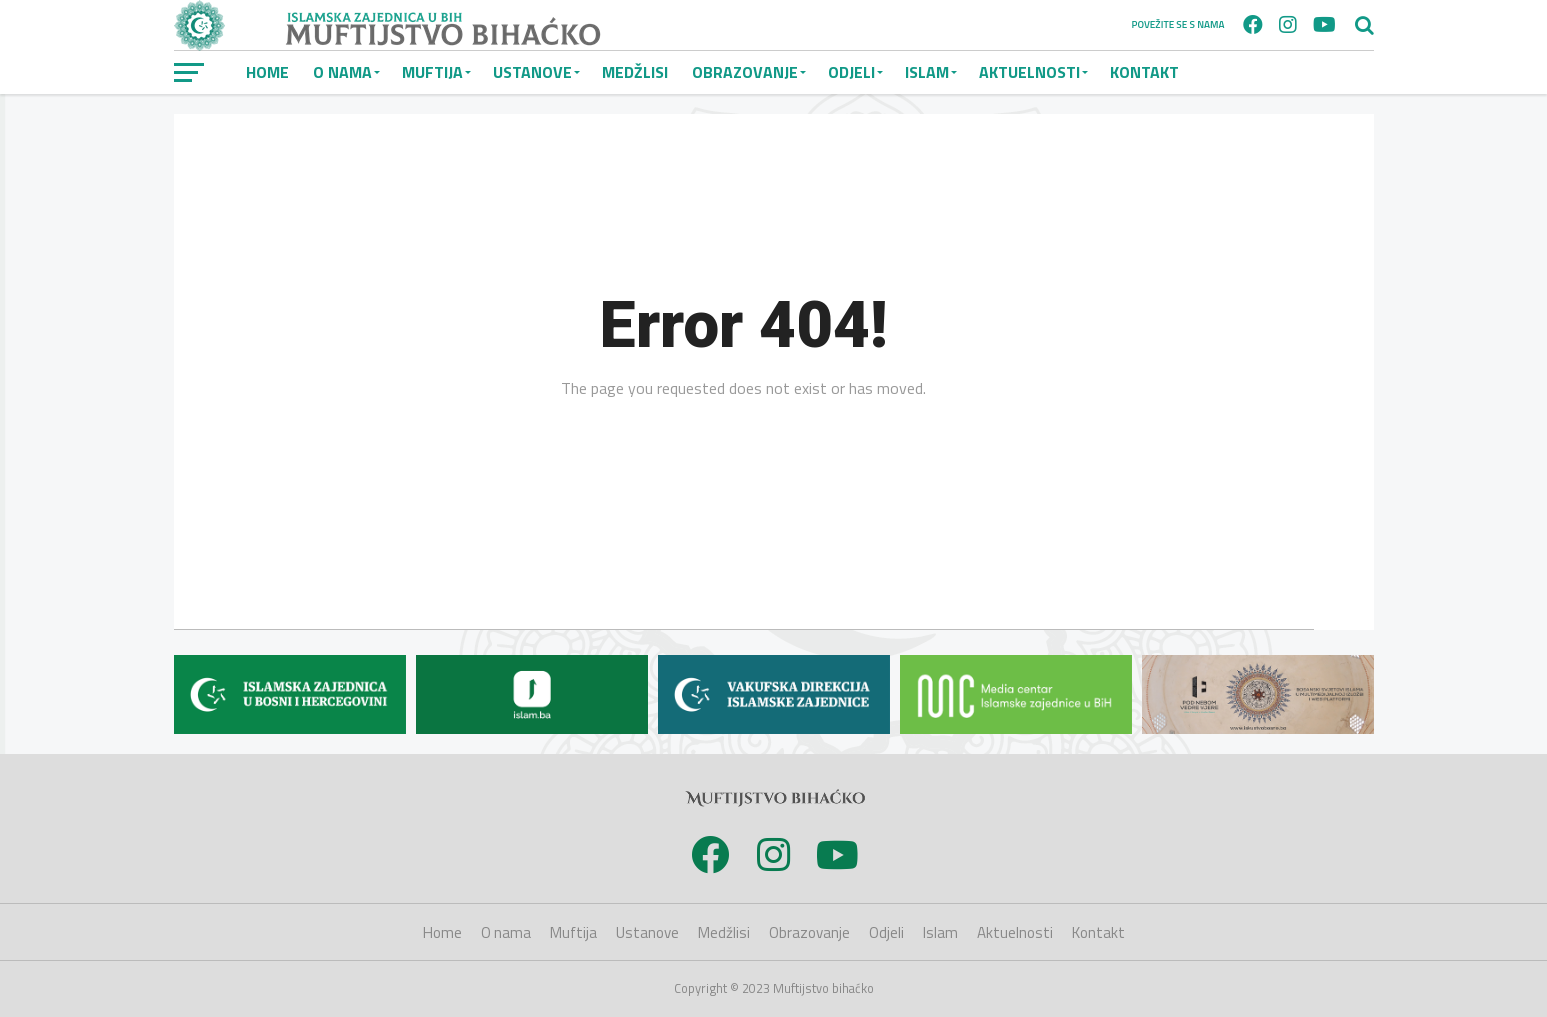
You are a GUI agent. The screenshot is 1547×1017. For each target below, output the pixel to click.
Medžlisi (635, 72)
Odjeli (851, 72)
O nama (342, 72)
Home (267, 72)
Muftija (432, 72)
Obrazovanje (745, 72)
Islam (927, 72)
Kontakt (1144, 72)
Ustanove (532, 72)
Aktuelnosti (1029, 72)
